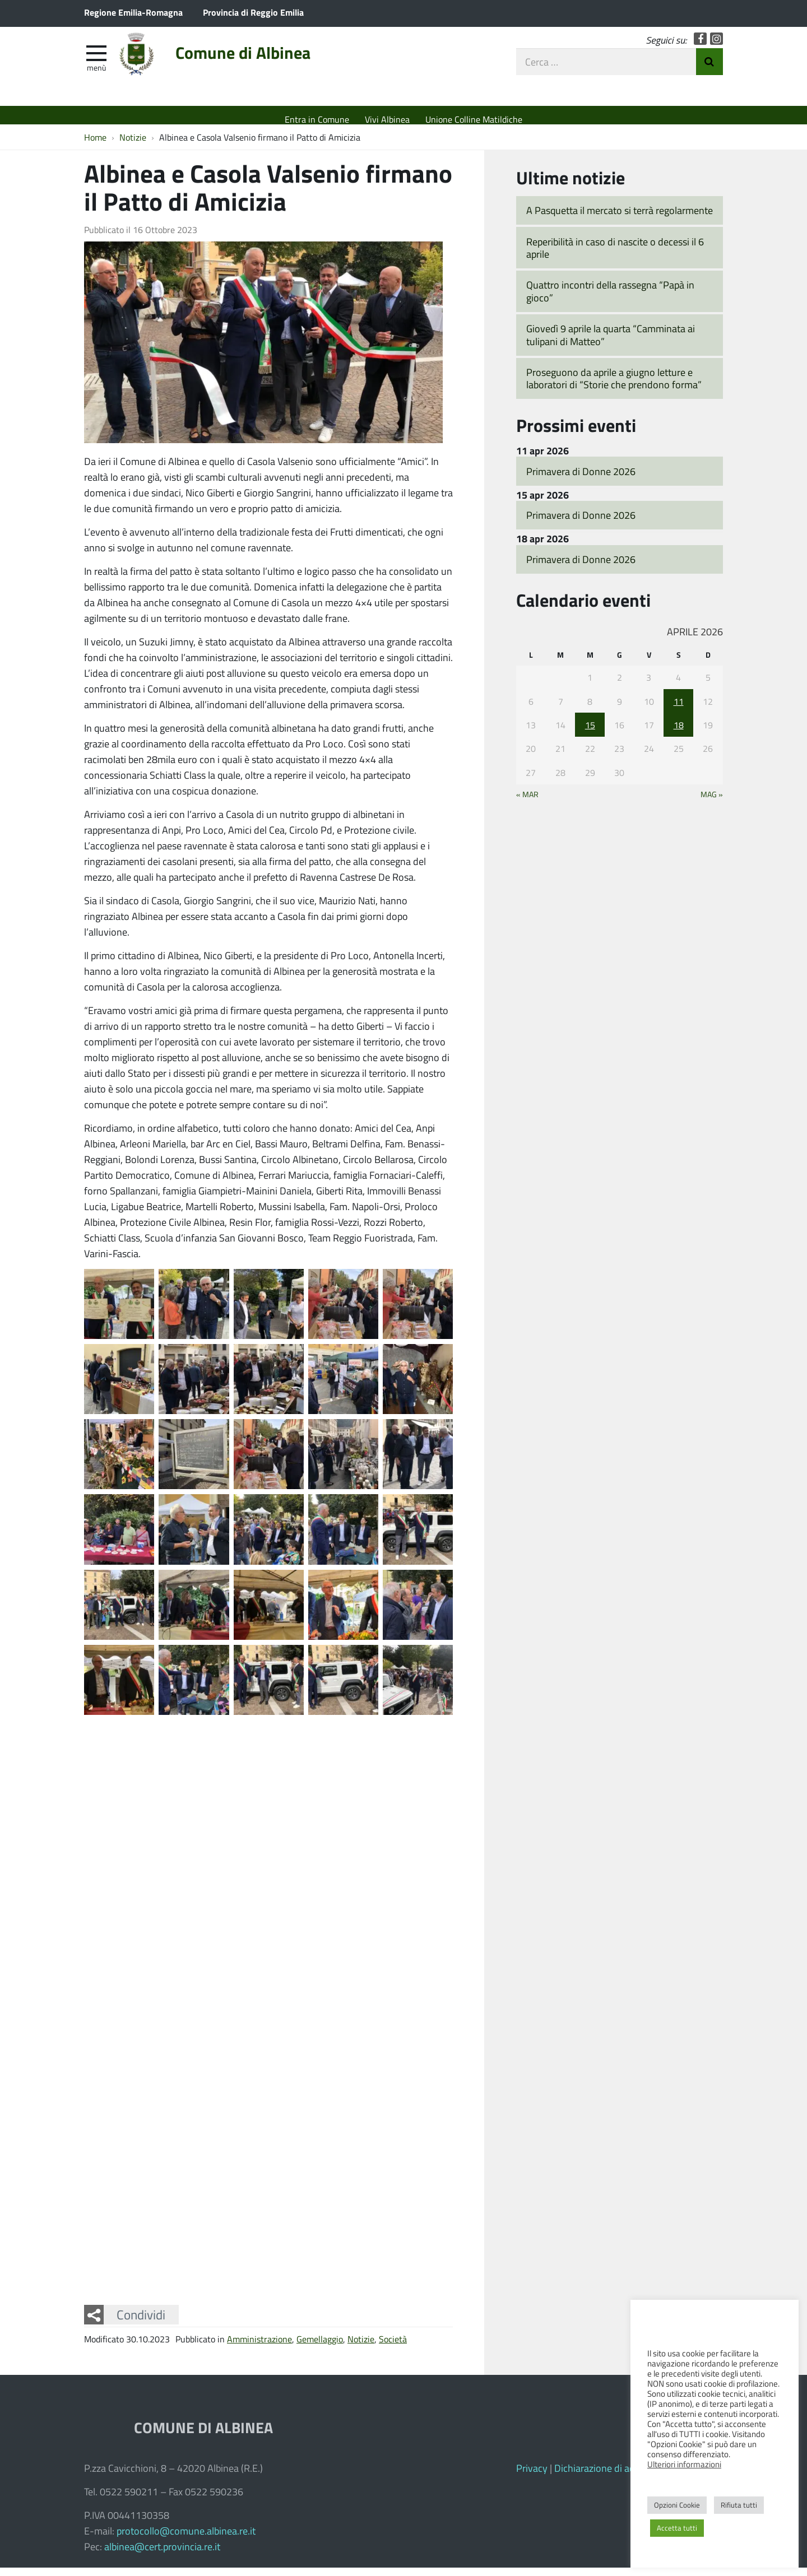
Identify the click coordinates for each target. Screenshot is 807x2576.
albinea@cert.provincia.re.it (162, 2554)
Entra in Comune (317, 119)
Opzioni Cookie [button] (677, 2505)
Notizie (360, 2347)
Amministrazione (259, 2347)
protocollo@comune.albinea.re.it (186, 2539)
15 (590, 733)
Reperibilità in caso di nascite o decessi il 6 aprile (615, 256)
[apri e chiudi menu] (96, 59)
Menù (96, 74)
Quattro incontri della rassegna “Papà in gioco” (610, 299)
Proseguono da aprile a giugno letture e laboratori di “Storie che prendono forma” (614, 387)
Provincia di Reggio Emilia (253, 12)
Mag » (712, 802)
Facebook (700, 46)
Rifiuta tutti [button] (739, 2505)
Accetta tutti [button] (677, 2528)
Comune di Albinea (273, 63)
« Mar (527, 802)
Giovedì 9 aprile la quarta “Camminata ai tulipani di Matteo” (610, 343)
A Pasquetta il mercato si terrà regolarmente (619, 218)
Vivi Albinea (387, 119)
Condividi (141, 2323)
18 (679, 733)
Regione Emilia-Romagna (133, 12)
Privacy (532, 2476)
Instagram (716, 46)
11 (679, 709)
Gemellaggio (319, 2347)
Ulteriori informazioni (684, 2464)
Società (393, 2347)
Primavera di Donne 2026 (581, 479)
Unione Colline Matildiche (473, 119)
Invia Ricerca (709, 68)
